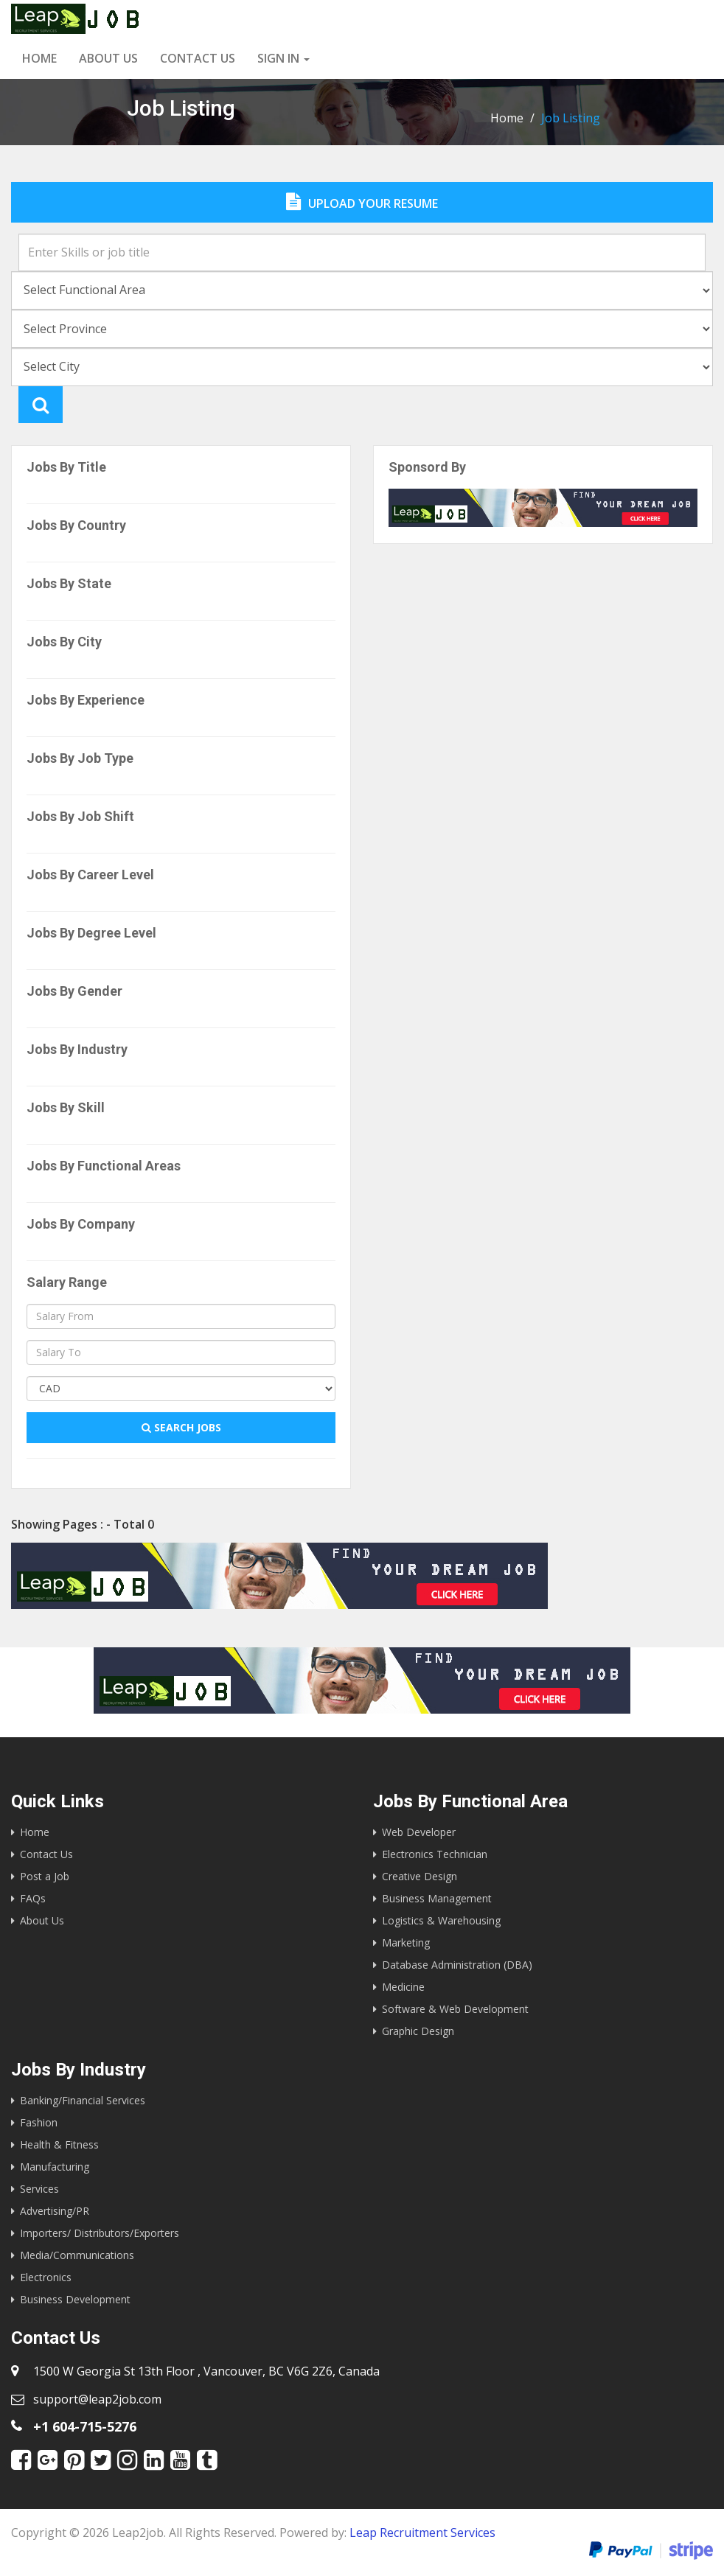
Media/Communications (77, 2255)
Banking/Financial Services (82, 2100)
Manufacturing (54, 2167)
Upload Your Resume (362, 202)
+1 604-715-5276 (84, 2426)
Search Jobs (181, 1427)
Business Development (75, 2299)
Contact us (197, 58)
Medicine (403, 1987)
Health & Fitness (59, 2144)
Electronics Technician (434, 1854)
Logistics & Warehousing (441, 1920)
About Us (108, 58)
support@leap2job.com (97, 2399)
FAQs (33, 1898)
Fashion (39, 2122)
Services (39, 2189)
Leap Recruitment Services (422, 2532)
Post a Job (44, 1876)
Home (39, 58)
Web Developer (419, 1832)
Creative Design (419, 1876)
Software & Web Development (455, 2009)
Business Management (437, 1898)
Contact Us (46, 1854)
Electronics (46, 2277)
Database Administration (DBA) (457, 1965)
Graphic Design (418, 2031)
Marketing (406, 1943)
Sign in (283, 58)
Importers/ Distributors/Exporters (99, 2233)
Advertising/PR (54, 2211)
